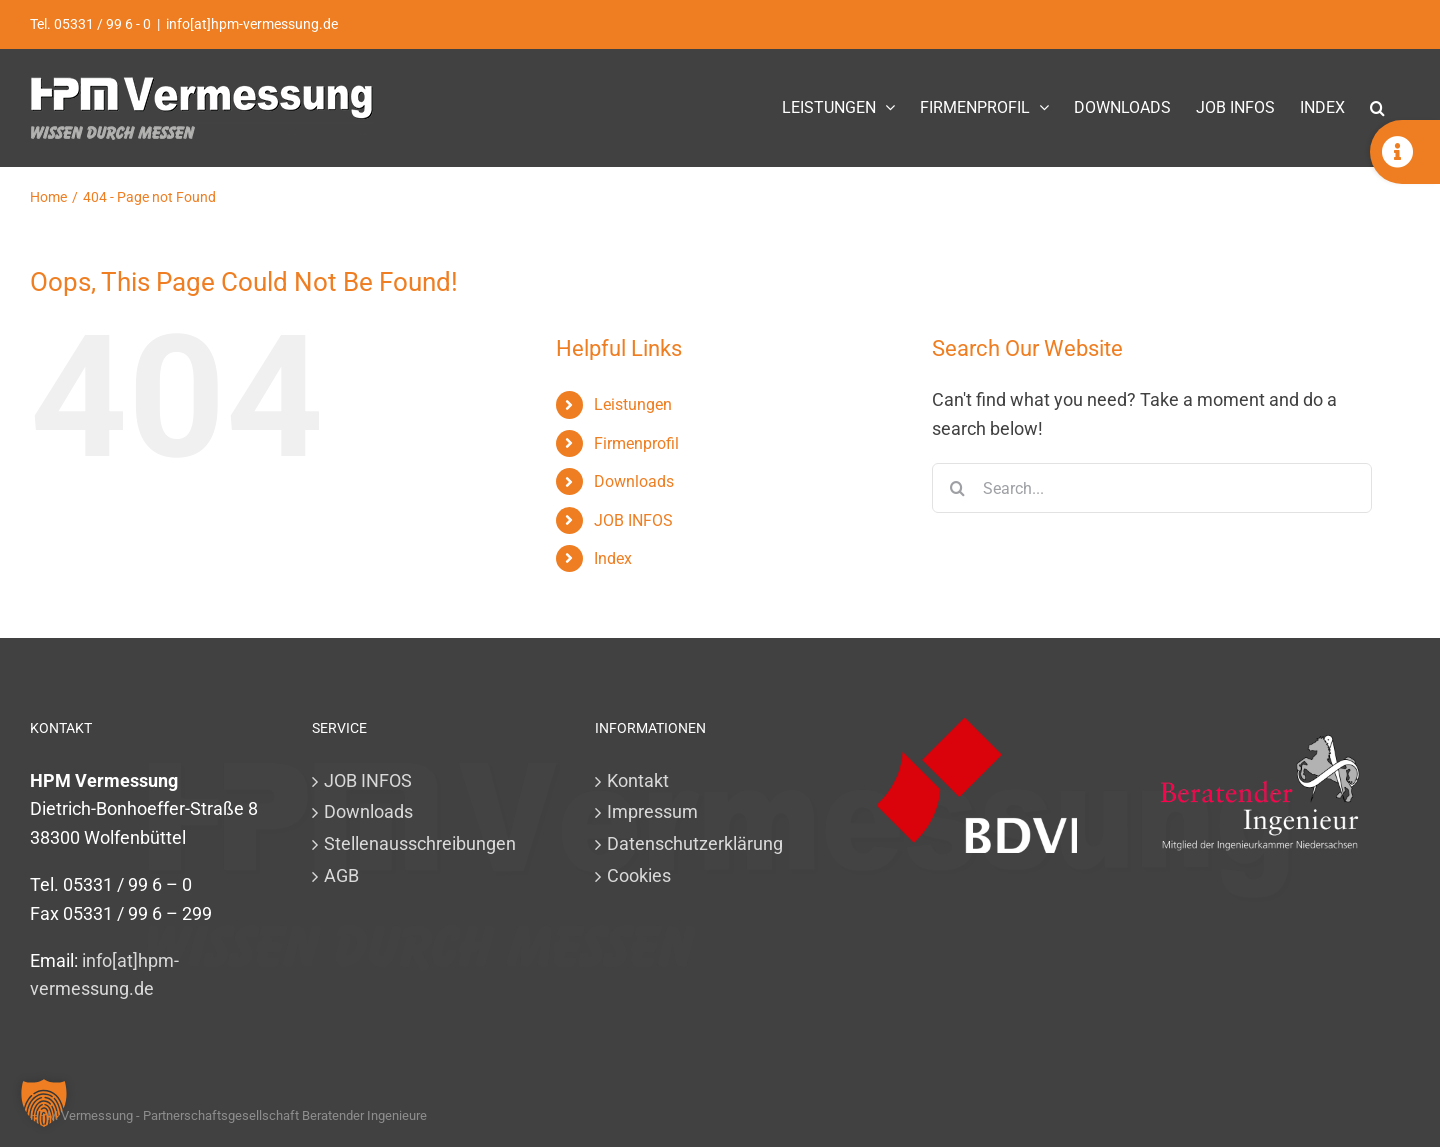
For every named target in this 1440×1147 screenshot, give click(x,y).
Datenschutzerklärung (695, 843)
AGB (341, 875)
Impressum (652, 811)
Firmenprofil (636, 443)
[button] (1377, 107)
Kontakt (638, 780)
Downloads (634, 481)
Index (613, 558)
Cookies (639, 875)
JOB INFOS (633, 520)
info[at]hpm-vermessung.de (252, 24)
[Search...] (1152, 488)
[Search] (957, 488)
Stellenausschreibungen (420, 843)
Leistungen (633, 404)
